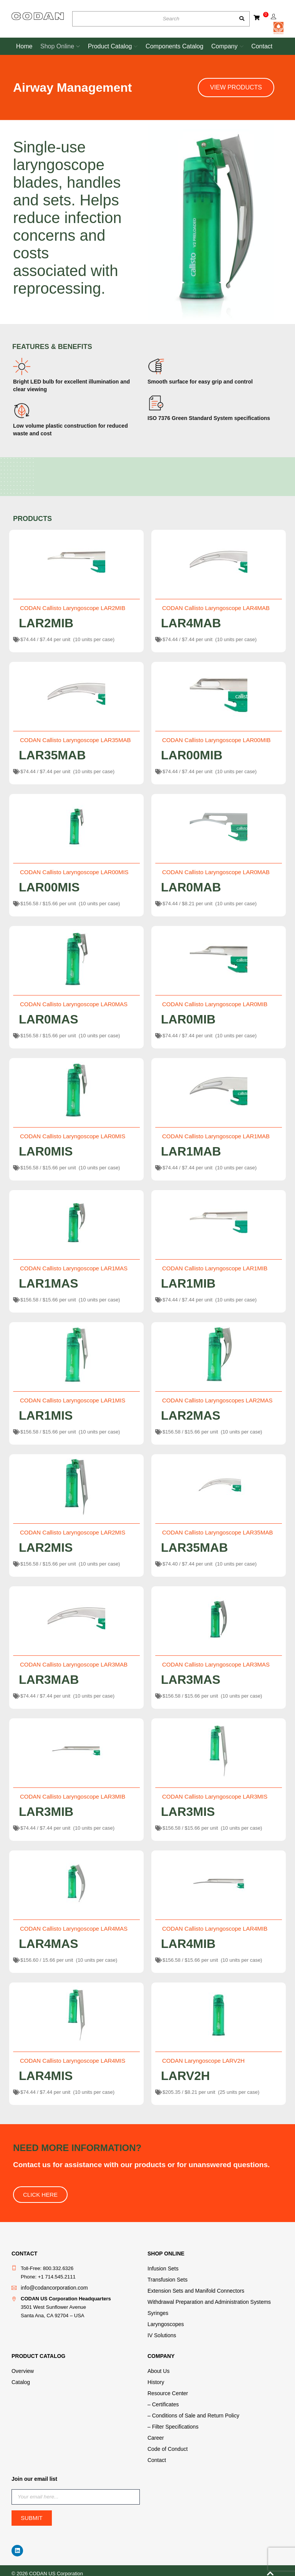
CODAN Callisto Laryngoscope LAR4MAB (216, 608)
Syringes (157, 2311)
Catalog (20, 2379)
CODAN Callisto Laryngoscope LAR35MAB (75, 740)
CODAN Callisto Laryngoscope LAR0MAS (74, 1004)
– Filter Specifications (171, 2422)
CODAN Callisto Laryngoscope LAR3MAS (216, 1664)
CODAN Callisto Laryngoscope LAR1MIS (72, 1400)
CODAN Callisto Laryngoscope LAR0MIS (72, 1136)
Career (155, 2432)
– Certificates (162, 2400)
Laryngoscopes (164, 2322)
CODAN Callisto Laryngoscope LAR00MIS (74, 872)
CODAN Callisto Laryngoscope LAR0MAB (216, 872)
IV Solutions (161, 2333)
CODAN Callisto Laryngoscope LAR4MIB (214, 1928)
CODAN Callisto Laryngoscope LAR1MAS (74, 1268)
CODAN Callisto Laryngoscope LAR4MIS (72, 2060)
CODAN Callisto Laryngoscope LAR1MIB (214, 1268)
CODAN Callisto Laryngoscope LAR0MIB (214, 1004)
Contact (156, 2454)
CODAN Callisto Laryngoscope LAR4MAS (74, 1928)
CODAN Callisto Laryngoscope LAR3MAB (74, 1664)
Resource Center (166, 2389)
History (155, 2379)
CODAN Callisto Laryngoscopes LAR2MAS (217, 1400)
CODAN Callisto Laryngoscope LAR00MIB (216, 740)
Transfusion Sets (166, 2279)
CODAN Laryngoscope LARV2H (203, 2060)
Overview (22, 2368)
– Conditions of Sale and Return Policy (190, 2411)
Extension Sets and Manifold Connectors (193, 2290)
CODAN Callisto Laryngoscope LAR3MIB (72, 1796)
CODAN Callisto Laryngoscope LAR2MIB (72, 608)
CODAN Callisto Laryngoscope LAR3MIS (214, 1796)
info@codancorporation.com (52, 2287)
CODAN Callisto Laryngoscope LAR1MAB (216, 1136)
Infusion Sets (162, 2268)
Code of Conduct (166, 2443)
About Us (158, 2368)
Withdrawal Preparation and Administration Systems (205, 2300)
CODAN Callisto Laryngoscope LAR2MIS (72, 1532)
